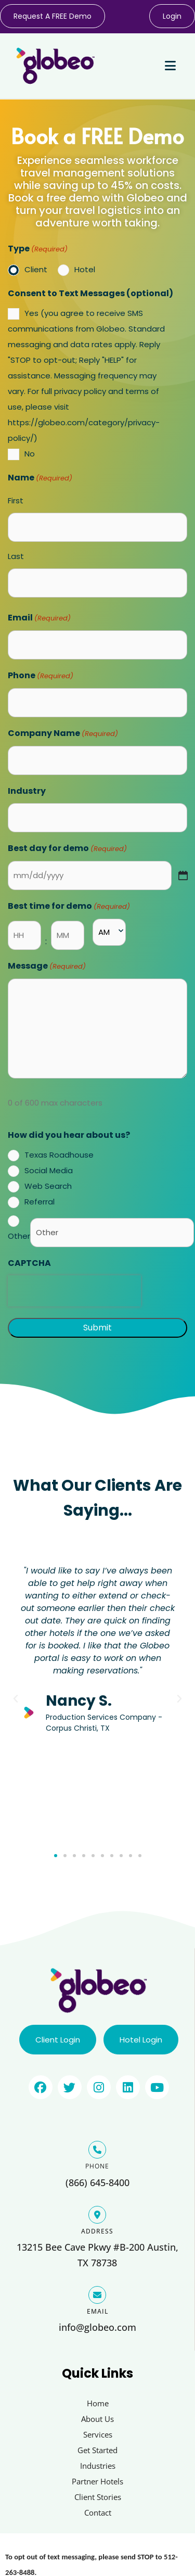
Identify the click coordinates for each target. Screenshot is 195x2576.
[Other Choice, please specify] (112, 1232)
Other (19, 1235)
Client (35, 269)
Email (39, 618)
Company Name (63, 734)
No (29, 453)
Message (47, 966)
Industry (27, 791)
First (15, 500)
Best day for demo (67, 849)
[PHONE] (97, 2150)
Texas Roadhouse (59, 1154)
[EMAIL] (97, 2295)
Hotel (84, 269)
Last (16, 556)
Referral (39, 1201)
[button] (15, 1699)
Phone (40, 676)
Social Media (48, 1170)
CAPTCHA (29, 1263)
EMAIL (97, 2311)
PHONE (97, 2166)
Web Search (48, 1186)
